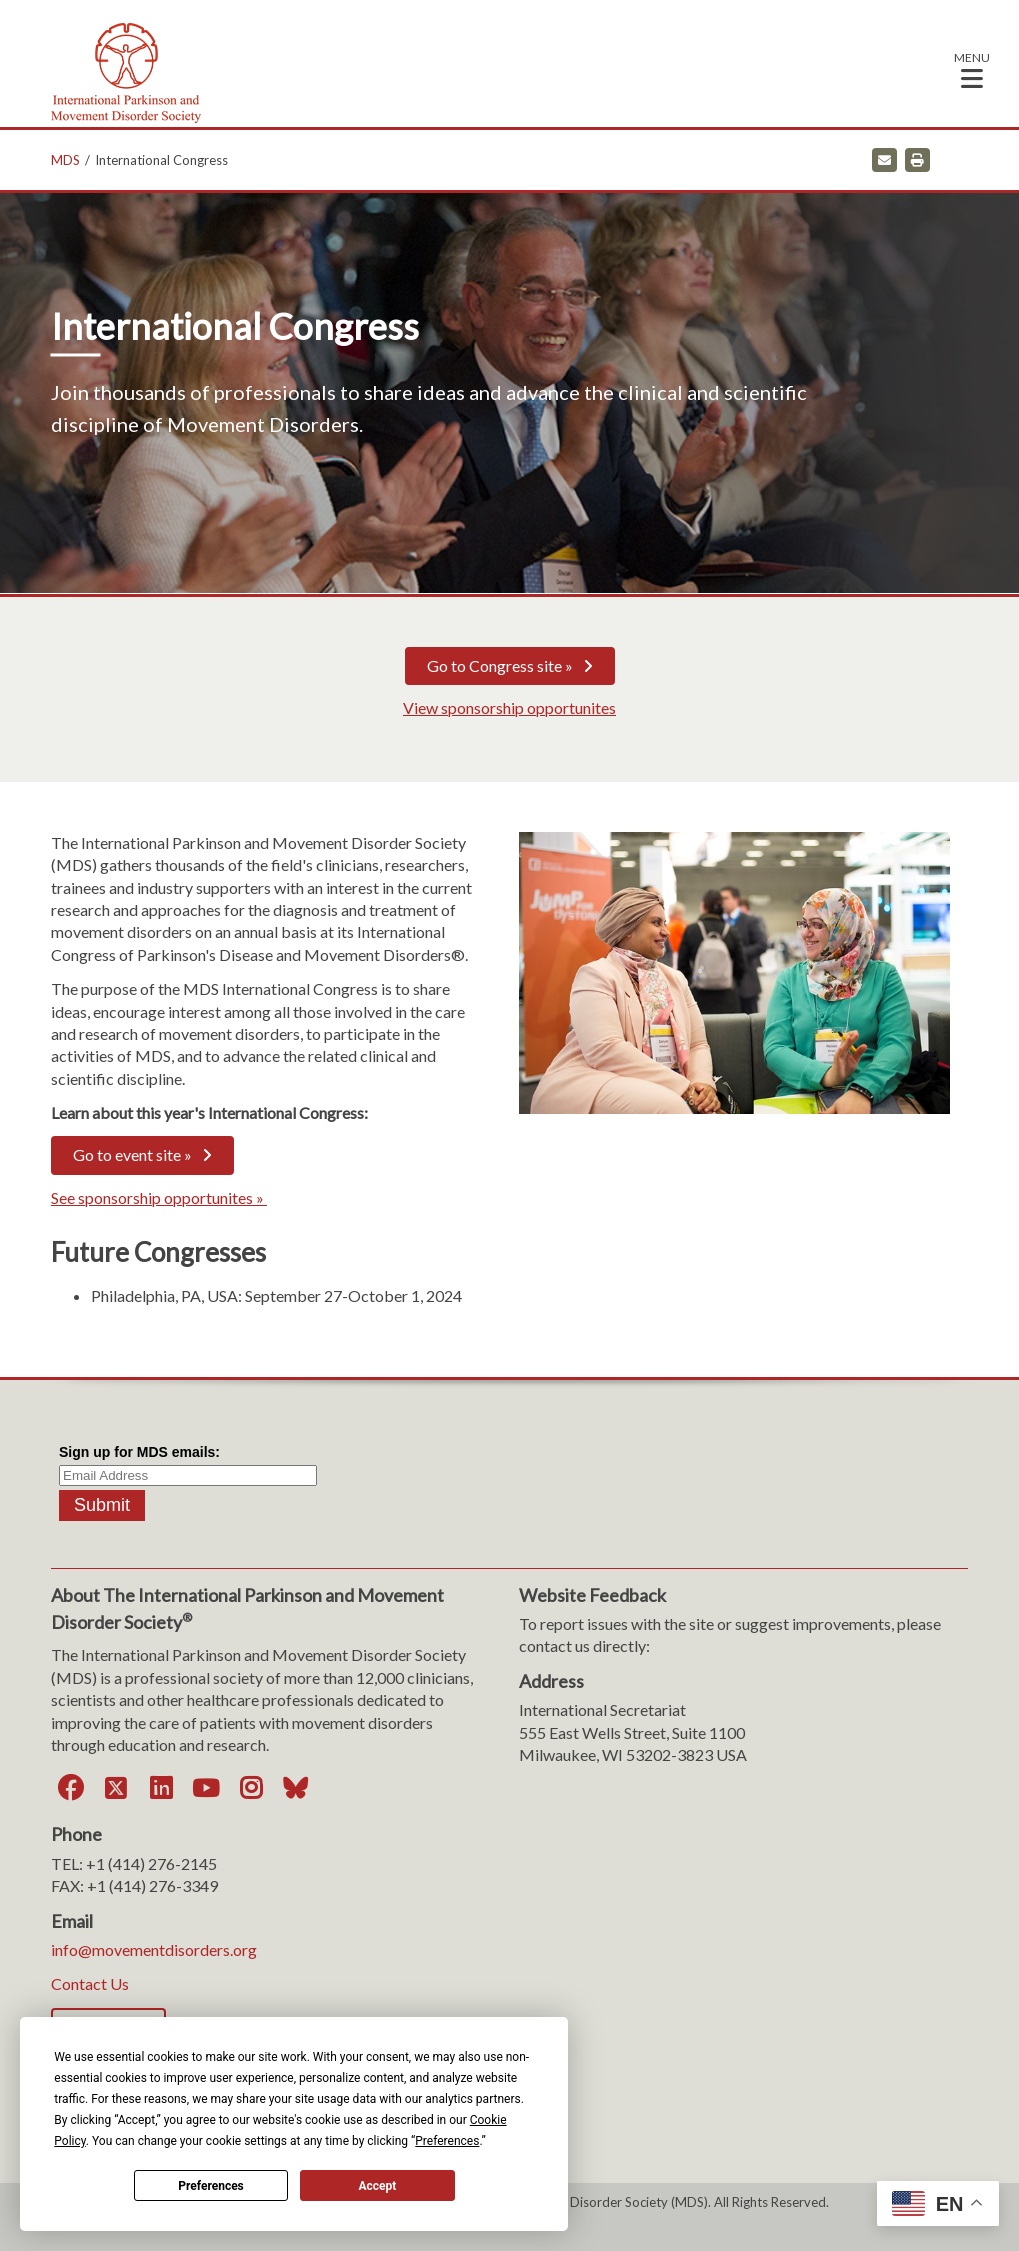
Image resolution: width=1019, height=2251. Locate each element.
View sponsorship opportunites (509, 707)
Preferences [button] (447, 2141)
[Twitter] (116, 1788)
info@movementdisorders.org (154, 1949)
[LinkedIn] (161, 1788)
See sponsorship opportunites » (159, 1197)
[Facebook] (71, 1788)
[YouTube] (206, 1788)
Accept (377, 2186)
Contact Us (90, 1983)
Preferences (211, 2186)
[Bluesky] (296, 1788)
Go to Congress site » (500, 665)
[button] (972, 69)
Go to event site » (132, 1154)
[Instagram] (251, 1788)
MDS (65, 160)
